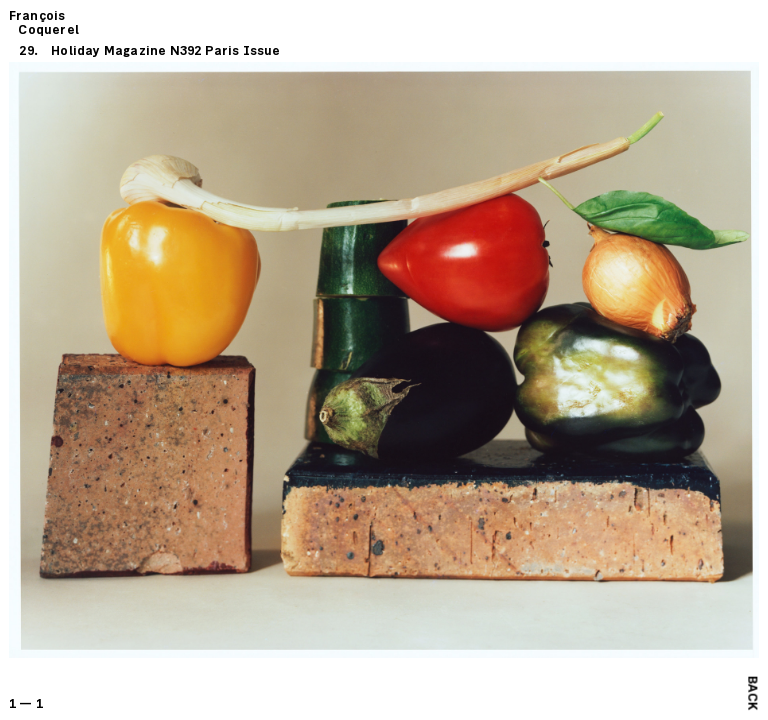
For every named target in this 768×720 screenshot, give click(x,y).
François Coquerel (44, 23)
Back (752, 693)
